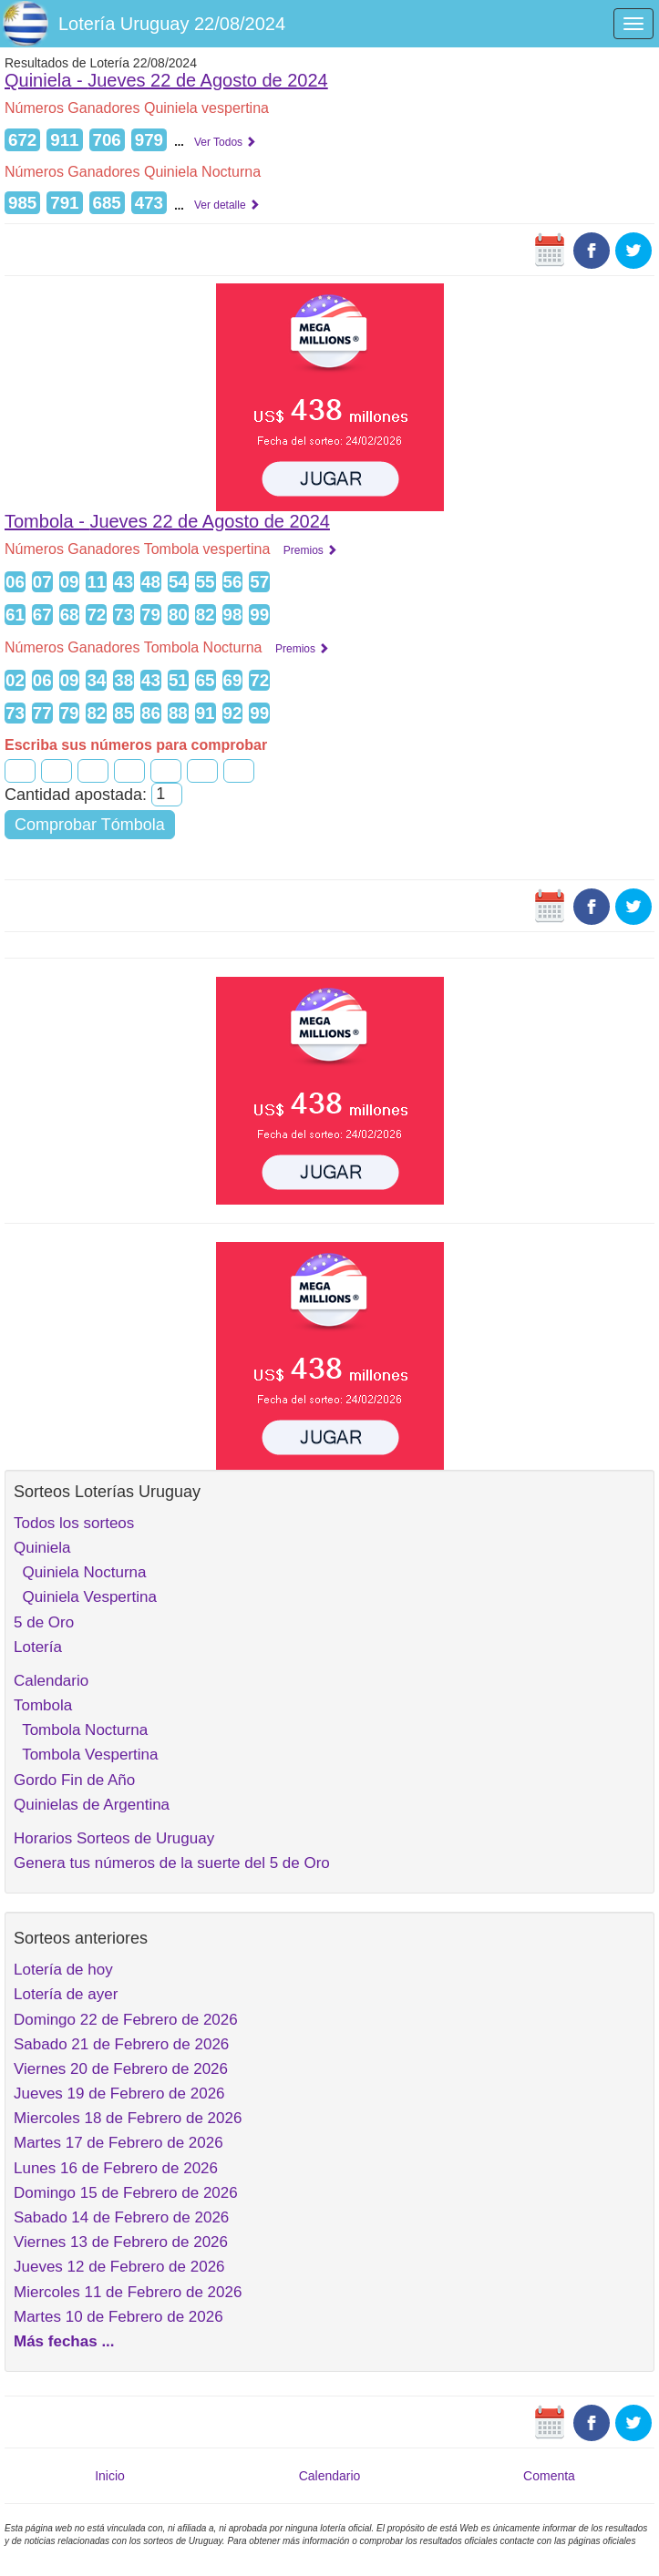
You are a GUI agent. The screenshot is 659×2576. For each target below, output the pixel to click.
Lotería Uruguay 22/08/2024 (171, 24)
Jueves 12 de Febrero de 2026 (119, 2266)
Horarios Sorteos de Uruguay (114, 1838)
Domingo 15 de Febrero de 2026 (126, 2192)
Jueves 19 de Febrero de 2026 (119, 2093)
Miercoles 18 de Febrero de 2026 (128, 2118)
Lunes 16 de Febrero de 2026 (116, 2168)
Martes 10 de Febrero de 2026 (118, 2316)
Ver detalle (227, 205)
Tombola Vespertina (86, 1754)
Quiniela (42, 1547)
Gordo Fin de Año (74, 1780)
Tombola (43, 1705)
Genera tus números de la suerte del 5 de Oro (172, 1863)
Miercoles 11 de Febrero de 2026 (128, 2292)
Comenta (549, 2475)
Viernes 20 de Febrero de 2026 (121, 2069)
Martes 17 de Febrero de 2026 (118, 2142)
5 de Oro (44, 1622)
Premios (310, 550)
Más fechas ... (64, 2341)
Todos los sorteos (74, 1523)
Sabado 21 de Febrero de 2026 (121, 2044)
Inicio (110, 2475)
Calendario (51, 1680)
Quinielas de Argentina (92, 1804)
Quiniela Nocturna (80, 1572)
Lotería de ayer (66, 1994)
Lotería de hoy (63, 1969)
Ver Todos (225, 142)
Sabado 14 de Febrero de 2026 (121, 2217)
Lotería (38, 1647)
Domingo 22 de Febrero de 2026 (126, 2019)
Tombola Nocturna (81, 1730)
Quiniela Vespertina (85, 1597)
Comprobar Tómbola (90, 825)
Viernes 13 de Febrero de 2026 (121, 2242)
